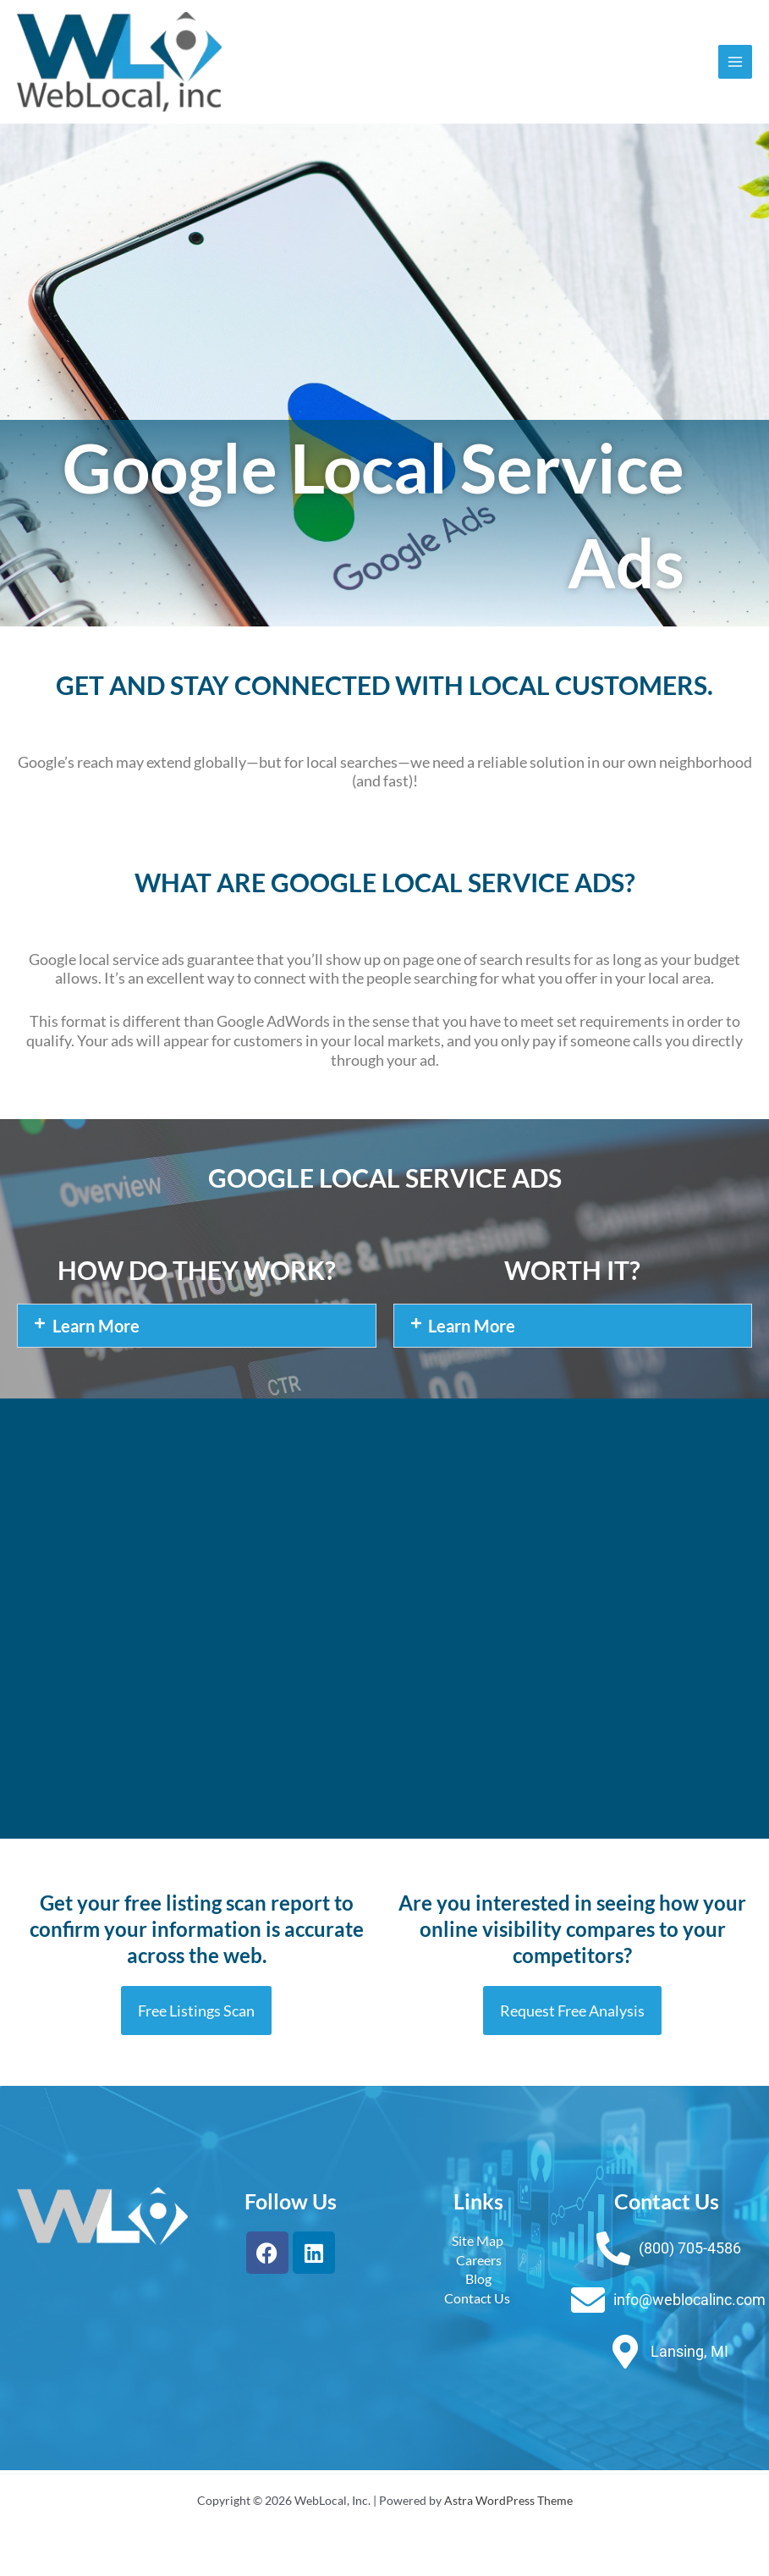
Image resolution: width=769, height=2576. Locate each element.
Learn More (96, 1329)
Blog (478, 2282)
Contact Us (478, 2300)
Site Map (479, 2244)
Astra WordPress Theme (508, 2500)
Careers (479, 2262)
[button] (197, 1329)
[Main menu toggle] (735, 63)
